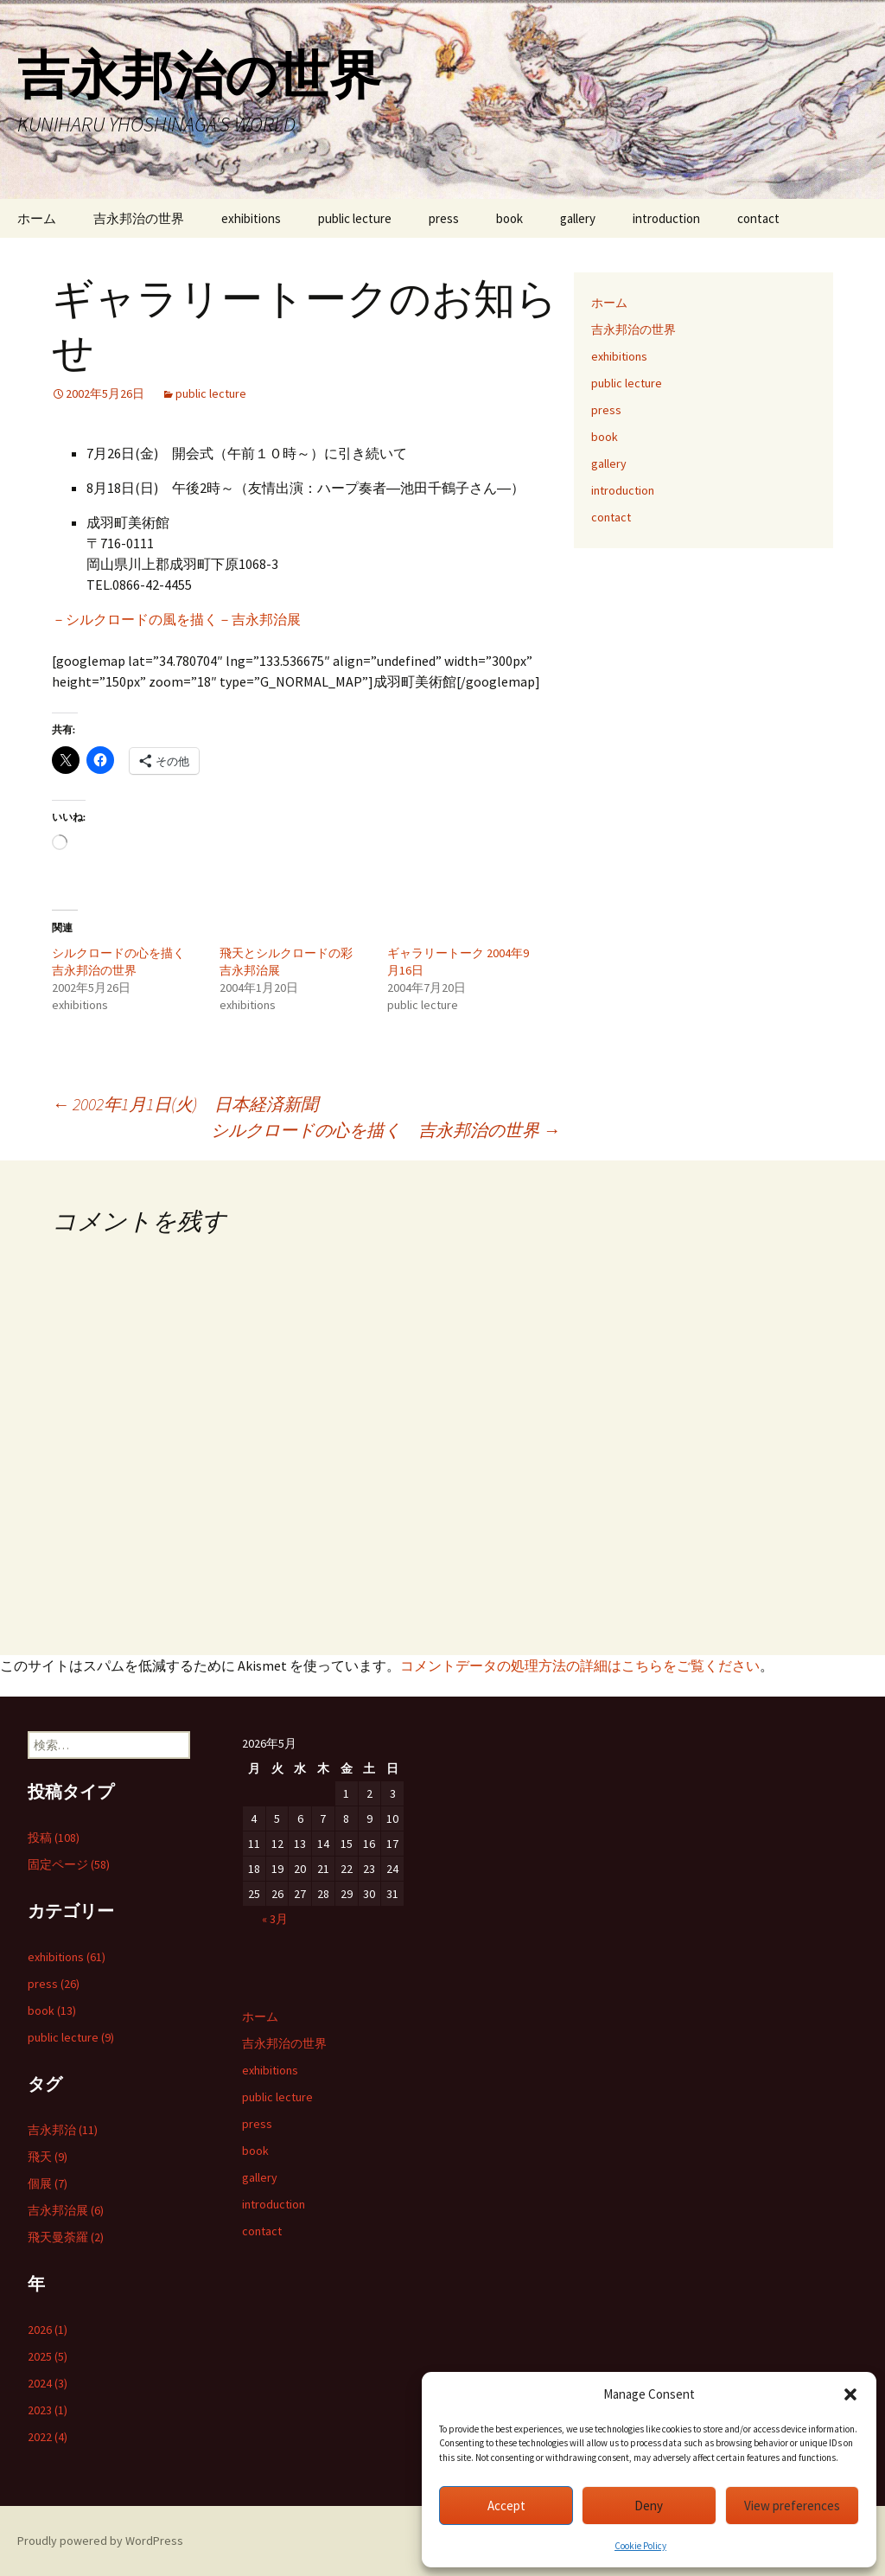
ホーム (36, 218)
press (444, 218)
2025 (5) (47, 2356)
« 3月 (275, 1919)
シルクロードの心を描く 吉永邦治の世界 (385, 1130)
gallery (577, 218)
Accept (506, 2505)
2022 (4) (47, 2437)
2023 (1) (47, 2410)
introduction (666, 218)
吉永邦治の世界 (138, 218)
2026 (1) (47, 2329)
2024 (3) (47, 2383)
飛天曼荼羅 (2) (66, 2237)
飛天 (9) (47, 2156)
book (509, 218)
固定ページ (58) (69, 1864)
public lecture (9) (71, 2037)
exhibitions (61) (66, 1957)
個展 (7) (47, 2183)
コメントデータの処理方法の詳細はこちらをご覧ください (580, 1665)
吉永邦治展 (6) (66, 2210)
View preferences (792, 2505)
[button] (850, 2394)
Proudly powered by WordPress (100, 2540)
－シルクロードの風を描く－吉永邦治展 (176, 619)
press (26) (54, 1983)
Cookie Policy (640, 2546)
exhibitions (251, 218)
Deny (648, 2505)
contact (758, 218)
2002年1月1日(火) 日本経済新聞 (193, 1104)
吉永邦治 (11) (63, 2130)
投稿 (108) (54, 1837)
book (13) (52, 2010)
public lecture (355, 218)
